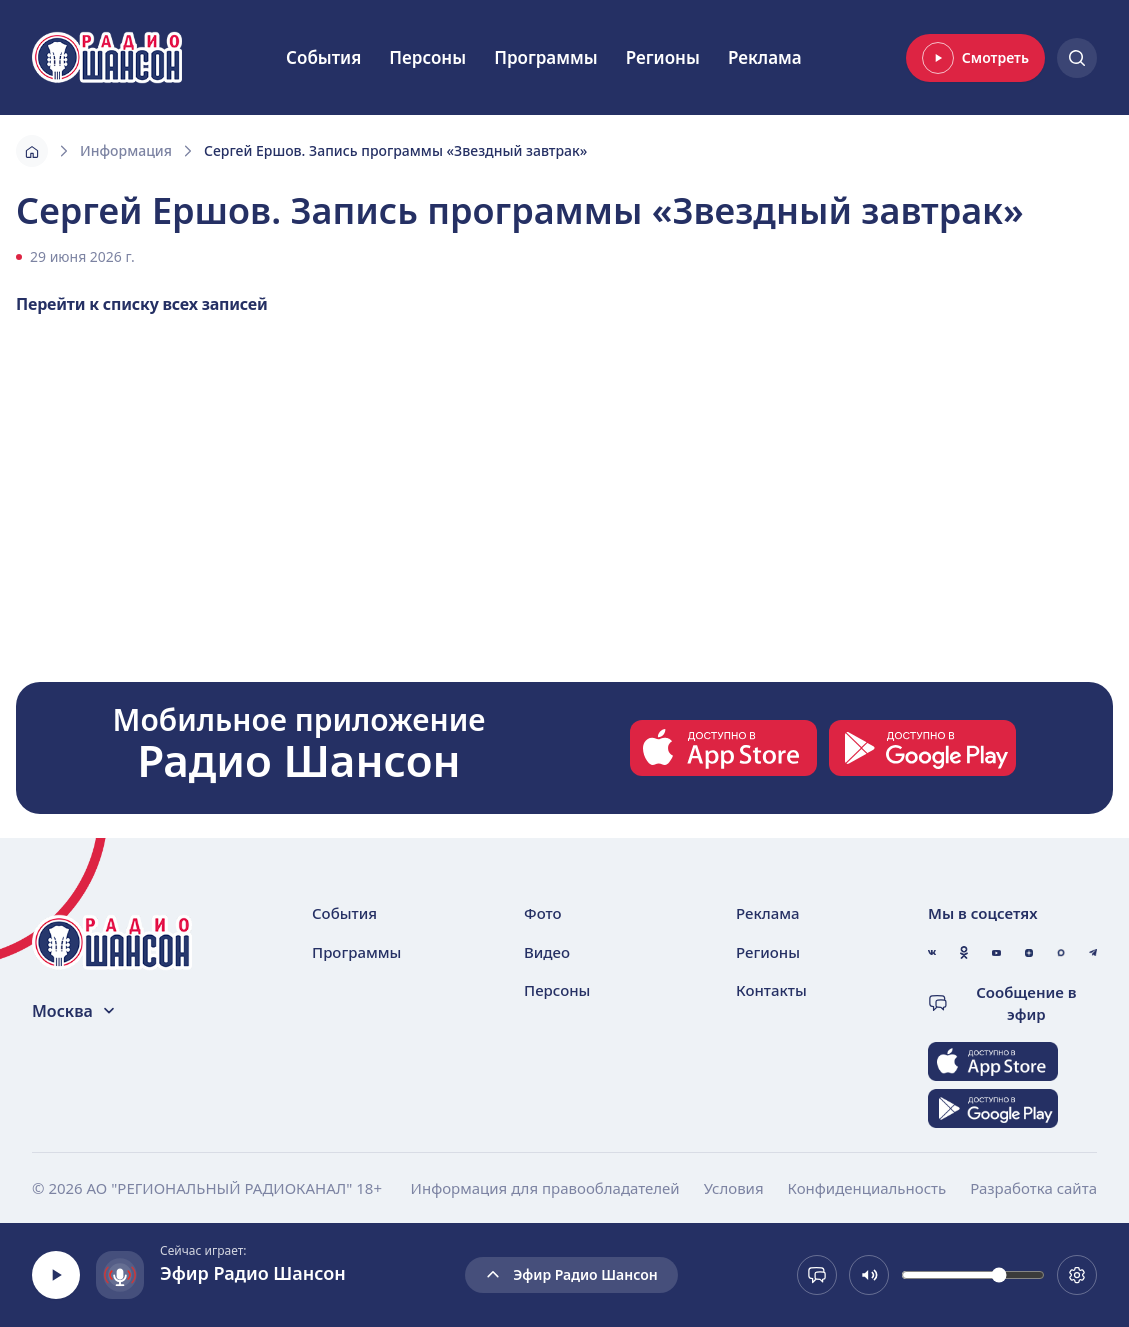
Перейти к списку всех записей (142, 304)
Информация (126, 150)
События (323, 57)
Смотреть (975, 58)
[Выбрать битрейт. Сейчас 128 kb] (1077, 1275)
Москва (74, 1011)
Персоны (427, 57)
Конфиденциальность (867, 1188)
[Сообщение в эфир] (817, 1275)
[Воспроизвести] (56, 1275)
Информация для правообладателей (545, 1188)
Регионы (663, 57)
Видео (547, 952)
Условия (734, 1188)
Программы (546, 57)
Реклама (765, 57)
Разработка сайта (1033, 1188)
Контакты (771, 990)
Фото (543, 913)
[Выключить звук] (869, 1275)
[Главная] (32, 151)
